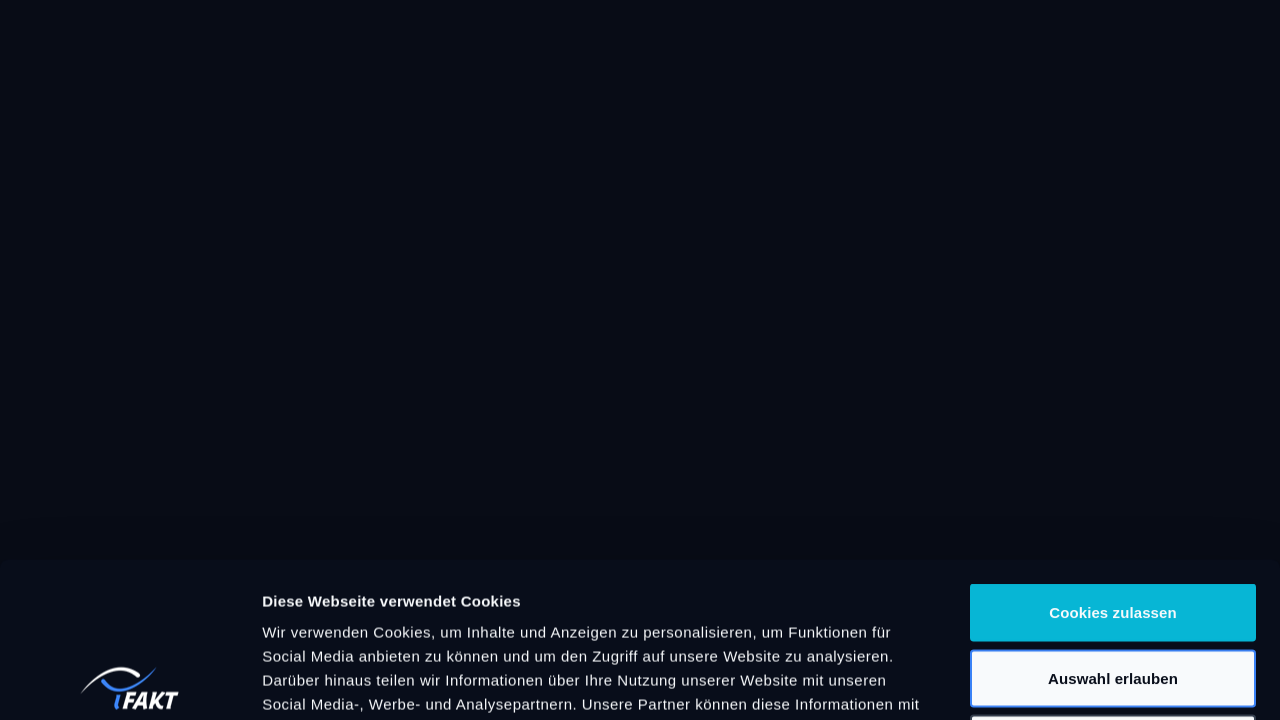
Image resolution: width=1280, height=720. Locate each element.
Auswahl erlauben (1113, 523)
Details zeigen (1063, 680)
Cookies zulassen (1112, 457)
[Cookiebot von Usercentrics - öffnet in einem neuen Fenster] (129, 681)
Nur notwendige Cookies (1113, 588)
